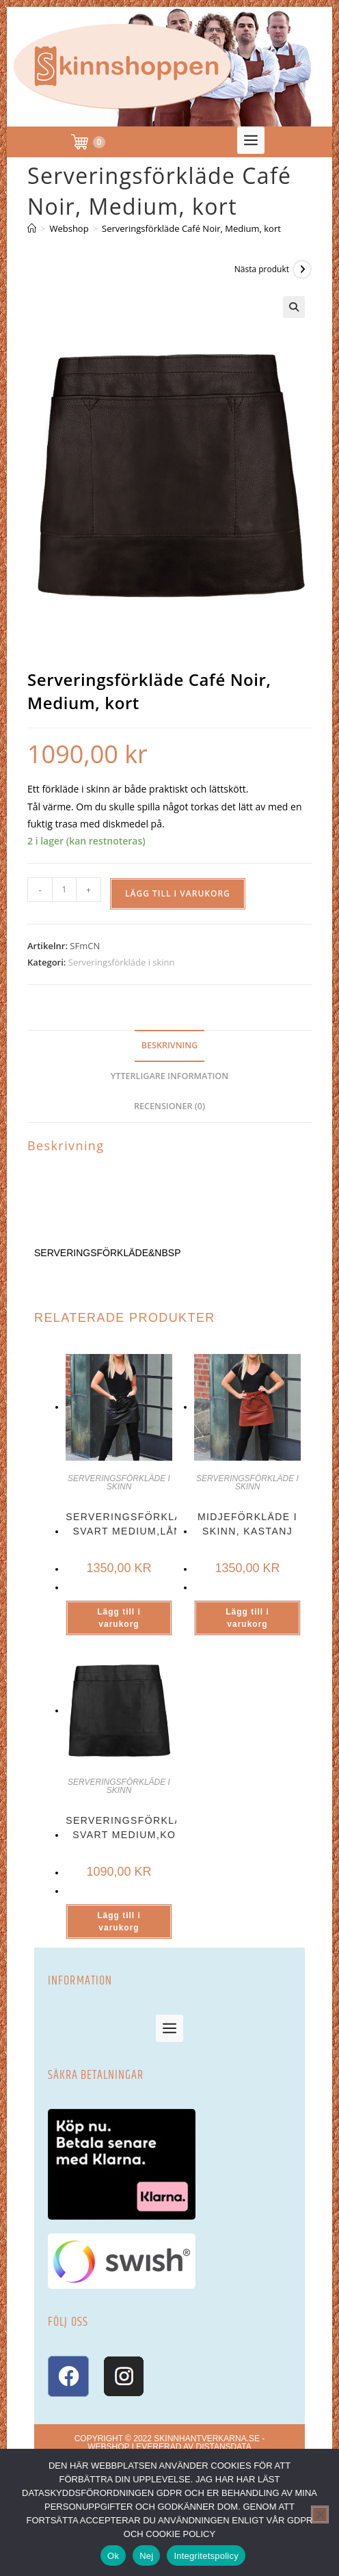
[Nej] (320, 2514)
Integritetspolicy (206, 2556)
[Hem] (31, 228)
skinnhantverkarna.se (207, 2438)
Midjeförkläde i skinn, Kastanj (247, 1524)
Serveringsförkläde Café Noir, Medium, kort (191, 228)
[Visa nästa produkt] (302, 269)
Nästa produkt (261, 269)
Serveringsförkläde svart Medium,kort (131, 1827)
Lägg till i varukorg (177, 893)
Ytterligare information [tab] (169, 1076)
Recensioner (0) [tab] (169, 1106)
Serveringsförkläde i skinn (121, 962)
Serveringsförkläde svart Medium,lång (131, 1524)
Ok (113, 2556)
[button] (251, 140)
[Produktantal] (64, 889)
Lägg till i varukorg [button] (119, 1618)
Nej (146, 2556)
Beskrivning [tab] (169, 1045)
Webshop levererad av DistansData (169, 2447)
